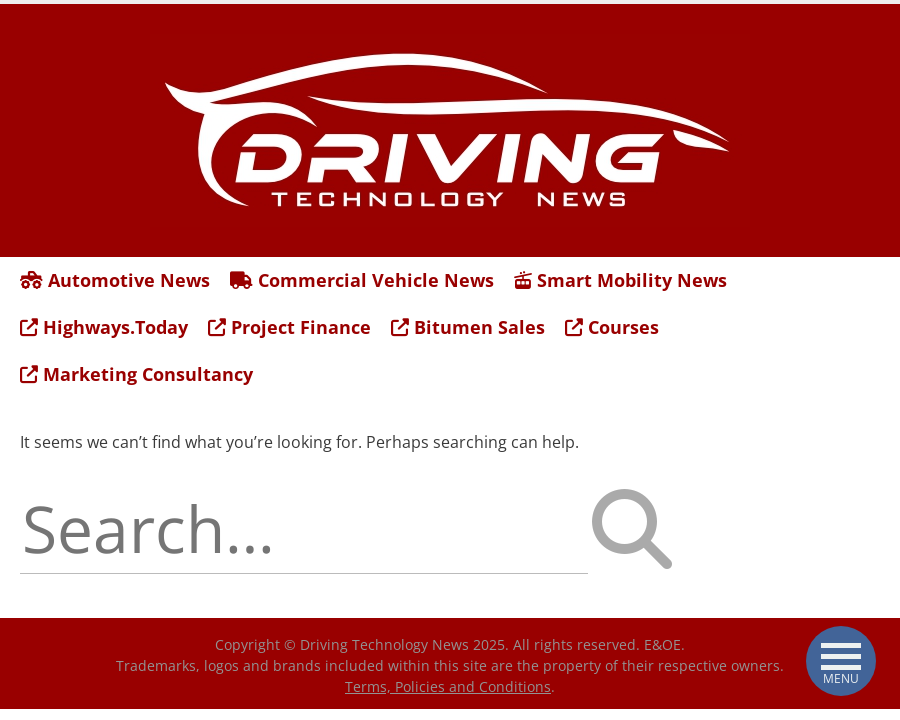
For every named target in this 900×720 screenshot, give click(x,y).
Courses (612, 327)
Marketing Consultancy (136, 374)
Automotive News (115, 280)
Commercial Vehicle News (362, 280)
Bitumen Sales (468, 327)
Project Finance (289, 327)
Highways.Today (104, 327)
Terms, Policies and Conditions (448, 686)
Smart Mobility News (620, 280)
